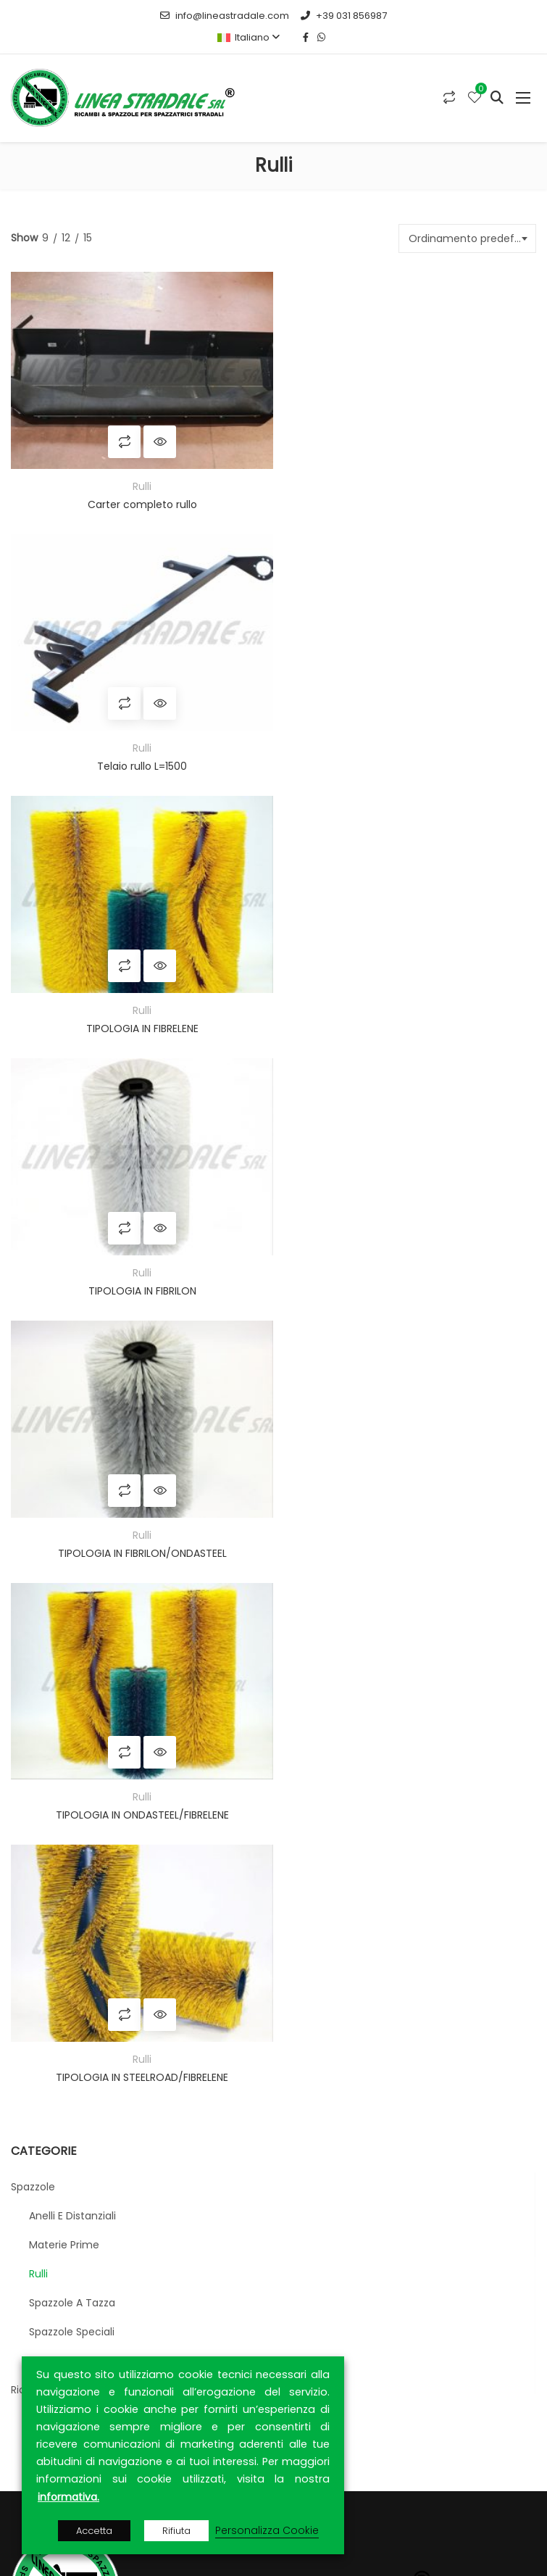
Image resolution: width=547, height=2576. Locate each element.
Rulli (139, 481)
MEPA (169, 1869)
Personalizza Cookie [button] (267, 2530)
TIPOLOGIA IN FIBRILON (406, 757)
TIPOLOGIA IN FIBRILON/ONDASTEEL (138, 1014)
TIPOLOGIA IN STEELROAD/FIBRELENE (139, 1272)
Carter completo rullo (138, 499)
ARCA (211, 1886)
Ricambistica (43, 1584)
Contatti (43, 2300)
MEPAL (275, 1869)
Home (37, 2223)
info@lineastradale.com (224, 15)
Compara (121, 436)
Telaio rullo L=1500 (406, 499)
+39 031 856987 (344, 15)
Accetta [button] (94, 2531)
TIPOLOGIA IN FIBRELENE (139, 757)
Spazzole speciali (71, 1526)
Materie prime (64, 1439)
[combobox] (467, 238)
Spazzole (33, 1381)
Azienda (42, 2249)
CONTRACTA (402, 1886)
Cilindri (45, 1613)
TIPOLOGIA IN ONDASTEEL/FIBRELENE (406, 1014)
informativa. (68, 2497)
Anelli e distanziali (72, 1410)
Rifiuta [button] (176, 2531)
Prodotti (42, 2274)
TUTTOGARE (218, 1869)
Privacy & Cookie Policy (80, 2325)
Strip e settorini (66, 1555)
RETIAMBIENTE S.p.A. (181, 1904)
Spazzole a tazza (72, 1497)
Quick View (157, 436)
